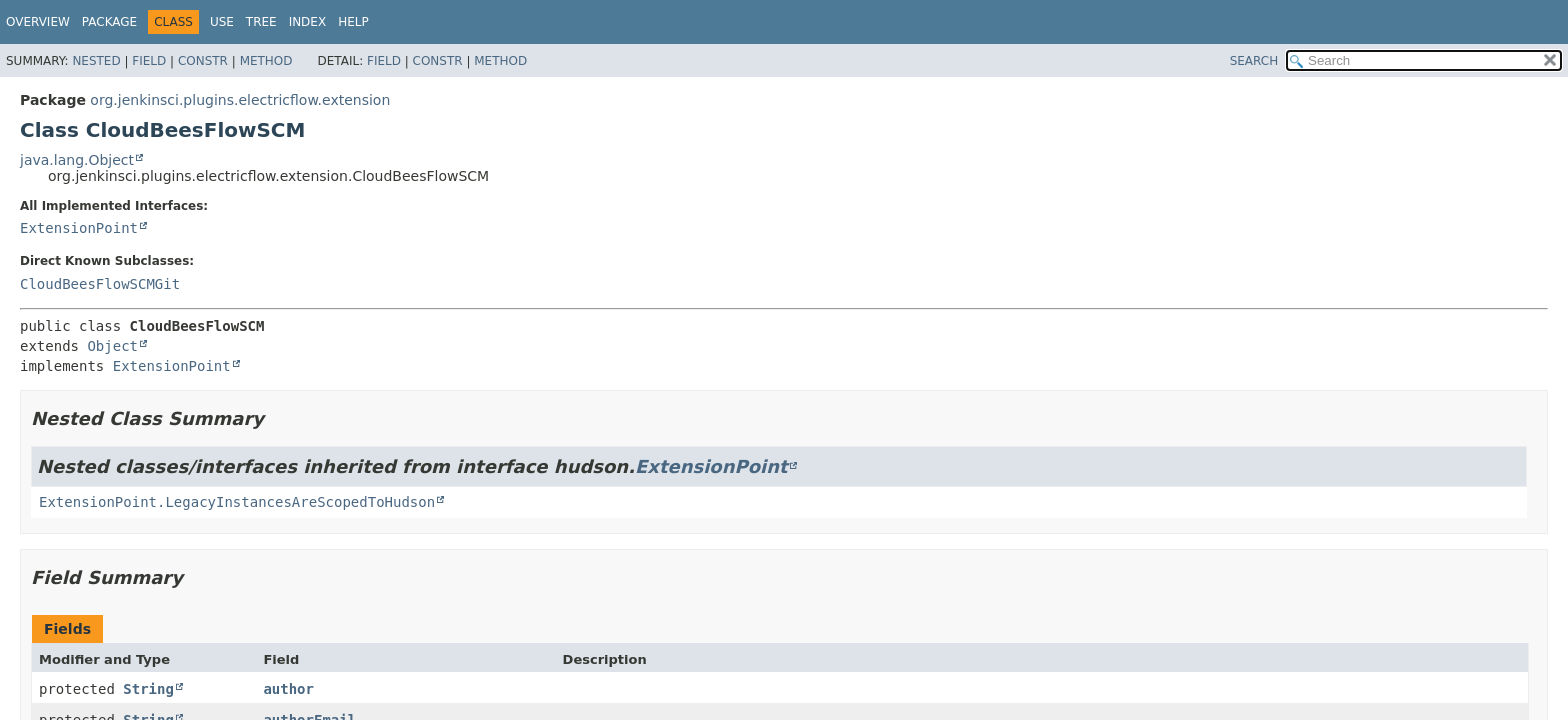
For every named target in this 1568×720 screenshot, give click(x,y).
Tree (261, 22)
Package (109, 22)
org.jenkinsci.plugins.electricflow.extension (240, 100)
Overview (38, 22)
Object (112, 346)
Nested (96, 61)
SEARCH (1254, 61)
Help (353, 22)
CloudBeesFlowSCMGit (100, 284)
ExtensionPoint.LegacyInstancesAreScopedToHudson (237, 502)
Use (222, 22)
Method (266, 61)
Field (149, 61)
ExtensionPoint (79, 228)
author (288, 689)
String (148, 689)
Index (308, 22)
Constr (203, 61)
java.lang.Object (77, 160)
